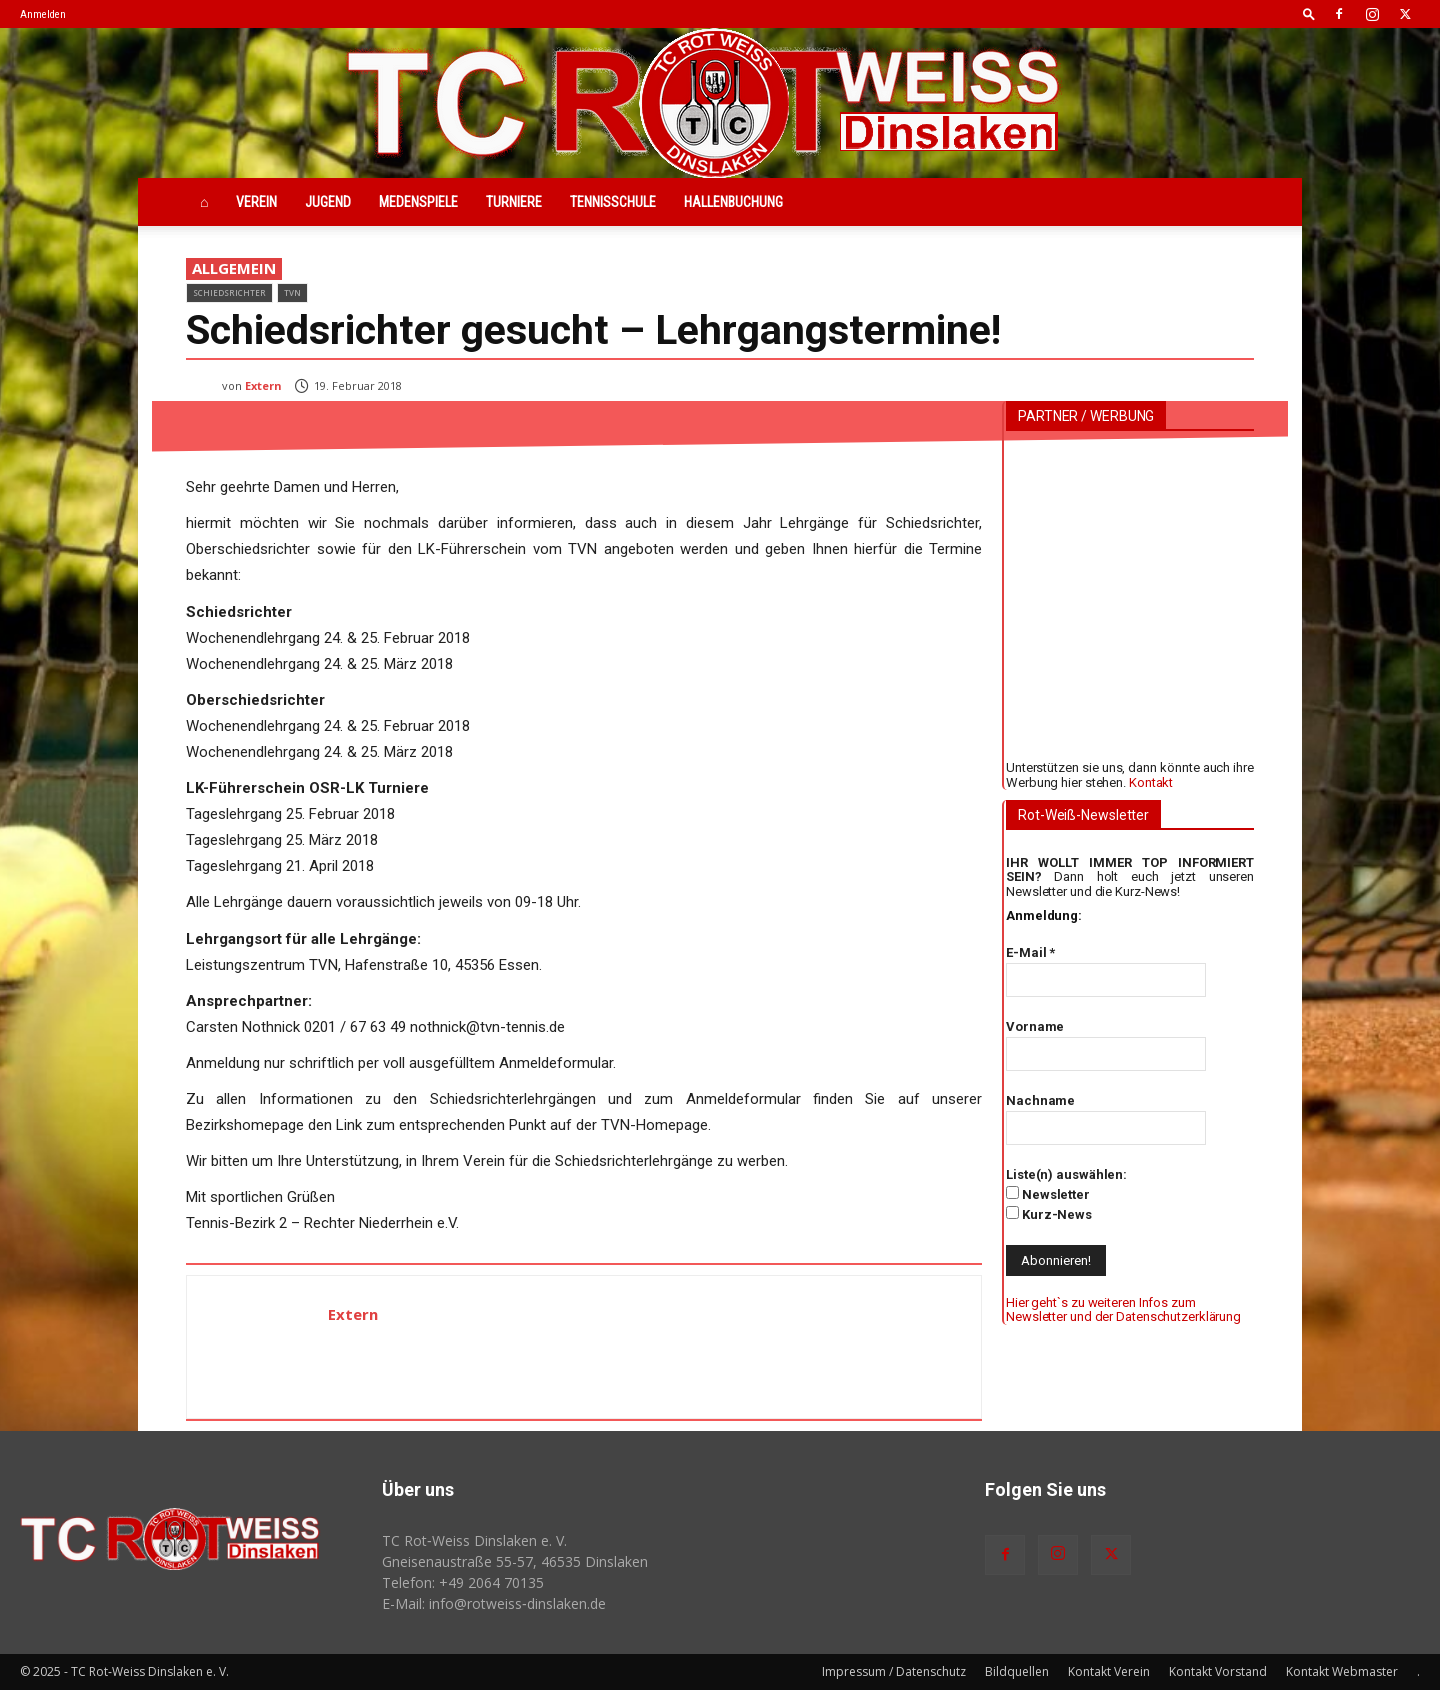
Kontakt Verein (1109, 1671)
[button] (1309, 13)
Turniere (514, 202)
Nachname (1040, 1100)
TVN (292, 292)
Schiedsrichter (229, 292)
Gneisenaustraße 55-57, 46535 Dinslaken (515, 1561)
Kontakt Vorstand (1218, 1671)
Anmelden (43, 14)
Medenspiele (418, 202)
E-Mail (1030, 952)
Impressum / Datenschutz (894, 1671)
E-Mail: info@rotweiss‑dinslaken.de (494, 1603)
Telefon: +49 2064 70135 (463, 1582)
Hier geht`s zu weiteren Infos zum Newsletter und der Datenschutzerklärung (1123, 1309)
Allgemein (234, 269)
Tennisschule (613, 202)
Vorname (1035, 1026)
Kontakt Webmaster (1342, 1671)
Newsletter (1048, 1194)
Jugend (328, 202)
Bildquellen (1017, 1671)
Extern (263, 385)
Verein (256, 202)
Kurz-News (1049, 1214)
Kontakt (1151, 782)
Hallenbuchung (733, 202)
